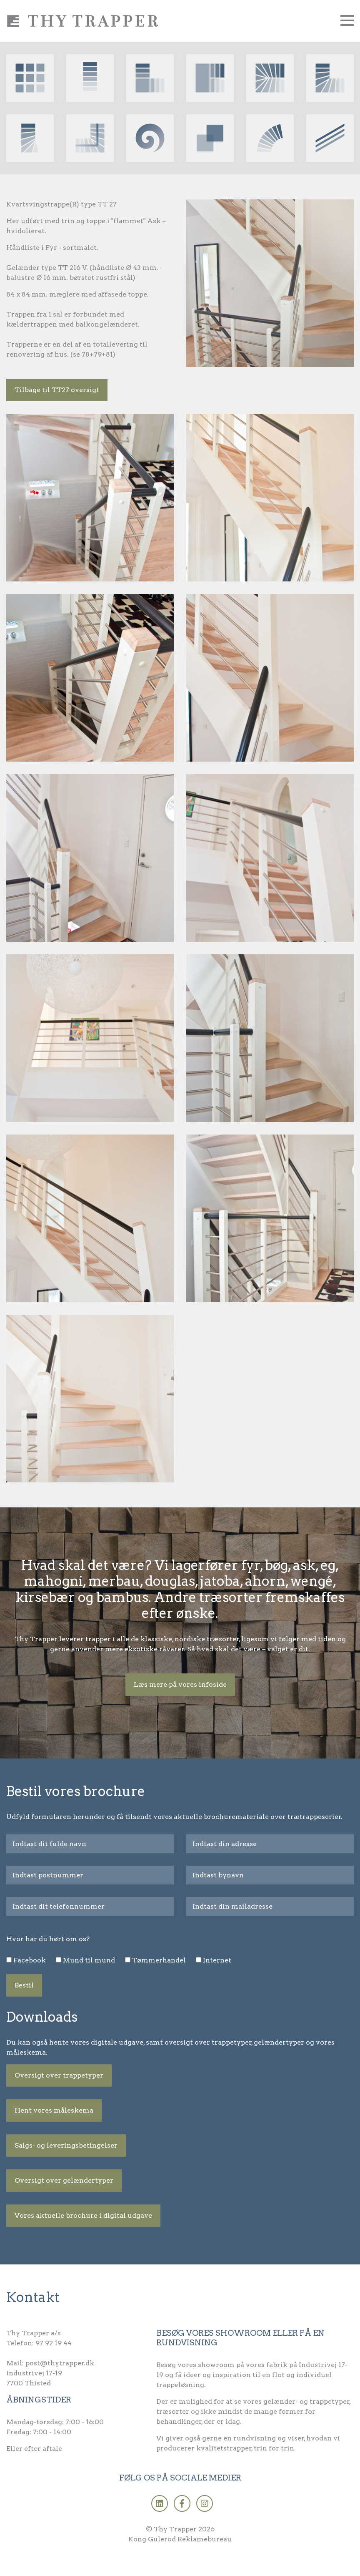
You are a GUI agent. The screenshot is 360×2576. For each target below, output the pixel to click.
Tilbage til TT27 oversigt (57, 390)
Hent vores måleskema (54, 2110)
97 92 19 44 (53, 2343)
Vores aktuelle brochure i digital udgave (83, 2215)
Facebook (29, 1960)
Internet (217, 1960)
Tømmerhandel (159, 1960)
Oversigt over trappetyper (59, 2075)
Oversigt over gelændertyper (64, 2180)
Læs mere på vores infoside (180, 1684)
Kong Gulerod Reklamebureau (180, 2539)
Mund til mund (89, 1960)
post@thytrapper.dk (59, 2363)
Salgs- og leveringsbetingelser (66, 2145)
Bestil (24, 1985)
